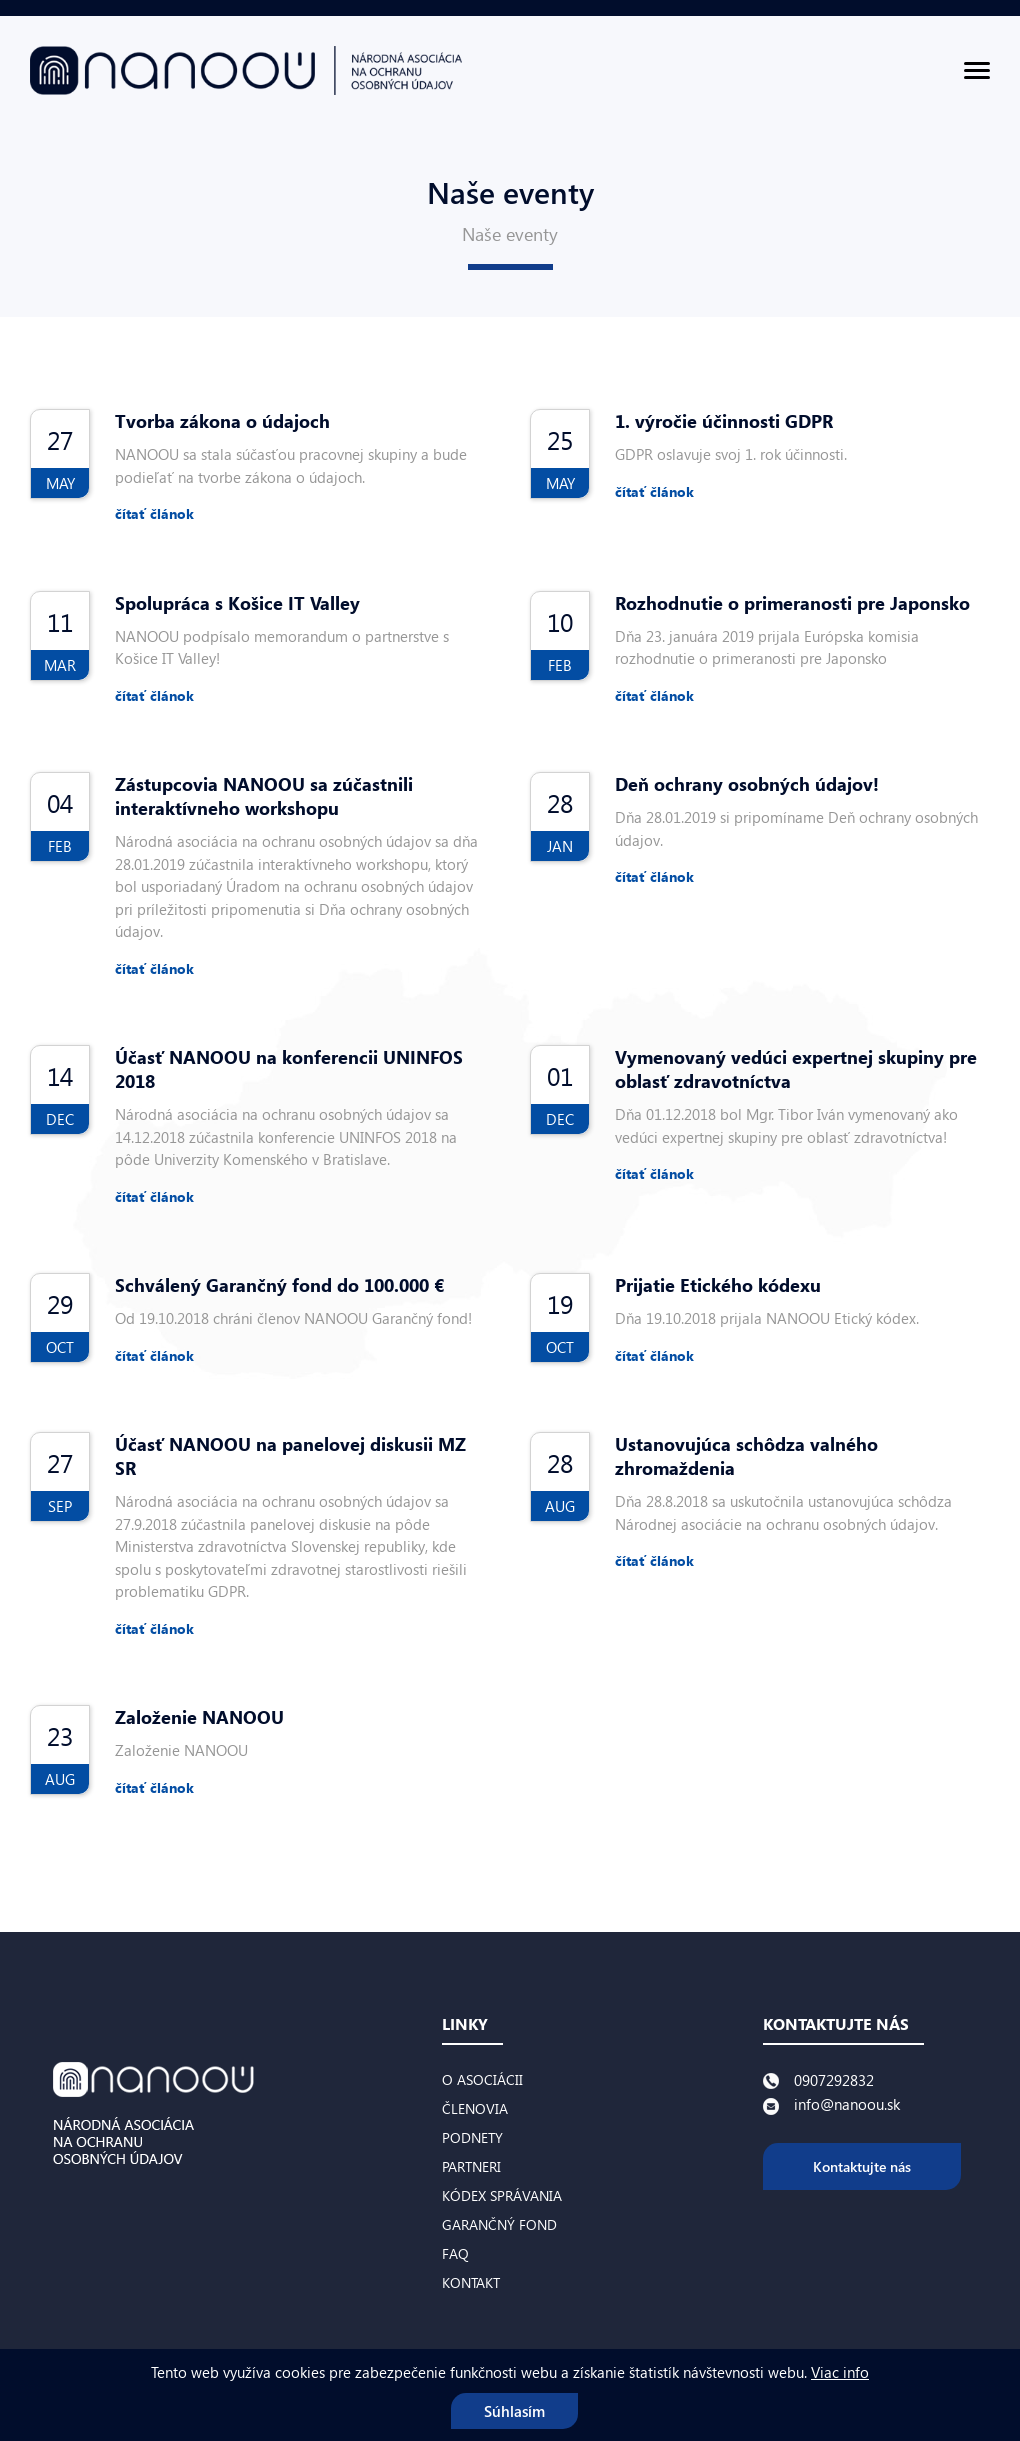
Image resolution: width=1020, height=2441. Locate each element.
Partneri (471, 2166)
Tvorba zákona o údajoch (222, 421)
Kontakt (471, 2282)
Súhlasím (514, 2411)
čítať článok (154, 513)
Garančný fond (499, 2224)
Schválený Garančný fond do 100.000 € (279, 1285)
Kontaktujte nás (862, 2166)
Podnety (472, 2137)
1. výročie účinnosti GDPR (724, 421)
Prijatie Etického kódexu (718, 1285)
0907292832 (834, 2080)
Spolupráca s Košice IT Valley (237, 603)
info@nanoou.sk (847, 2104)
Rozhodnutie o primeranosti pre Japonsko (792, 603)
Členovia (475, 2108)
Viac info (840, 2372)
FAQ (455, 2253)
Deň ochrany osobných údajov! (747, 784)
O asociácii (482, 2079)
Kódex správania (502, 2195)
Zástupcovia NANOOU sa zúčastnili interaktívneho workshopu (264, 796)
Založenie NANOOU (199, 1717)
